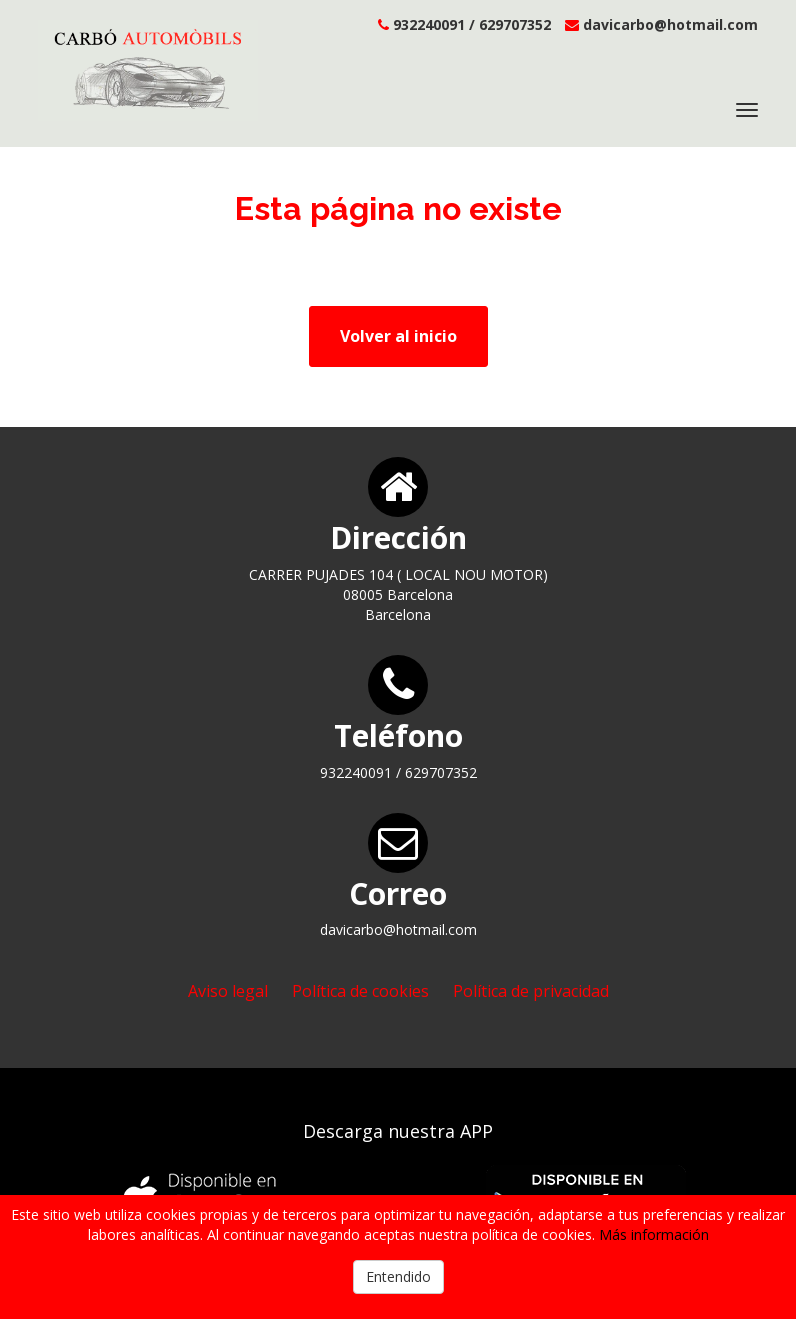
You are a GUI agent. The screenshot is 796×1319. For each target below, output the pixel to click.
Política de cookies (360, 991)
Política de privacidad (531, 991)
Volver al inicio (398, 336)
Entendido (398, 1276)
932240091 (429, 24)
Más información (654, 1234)
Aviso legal (228, 991)
